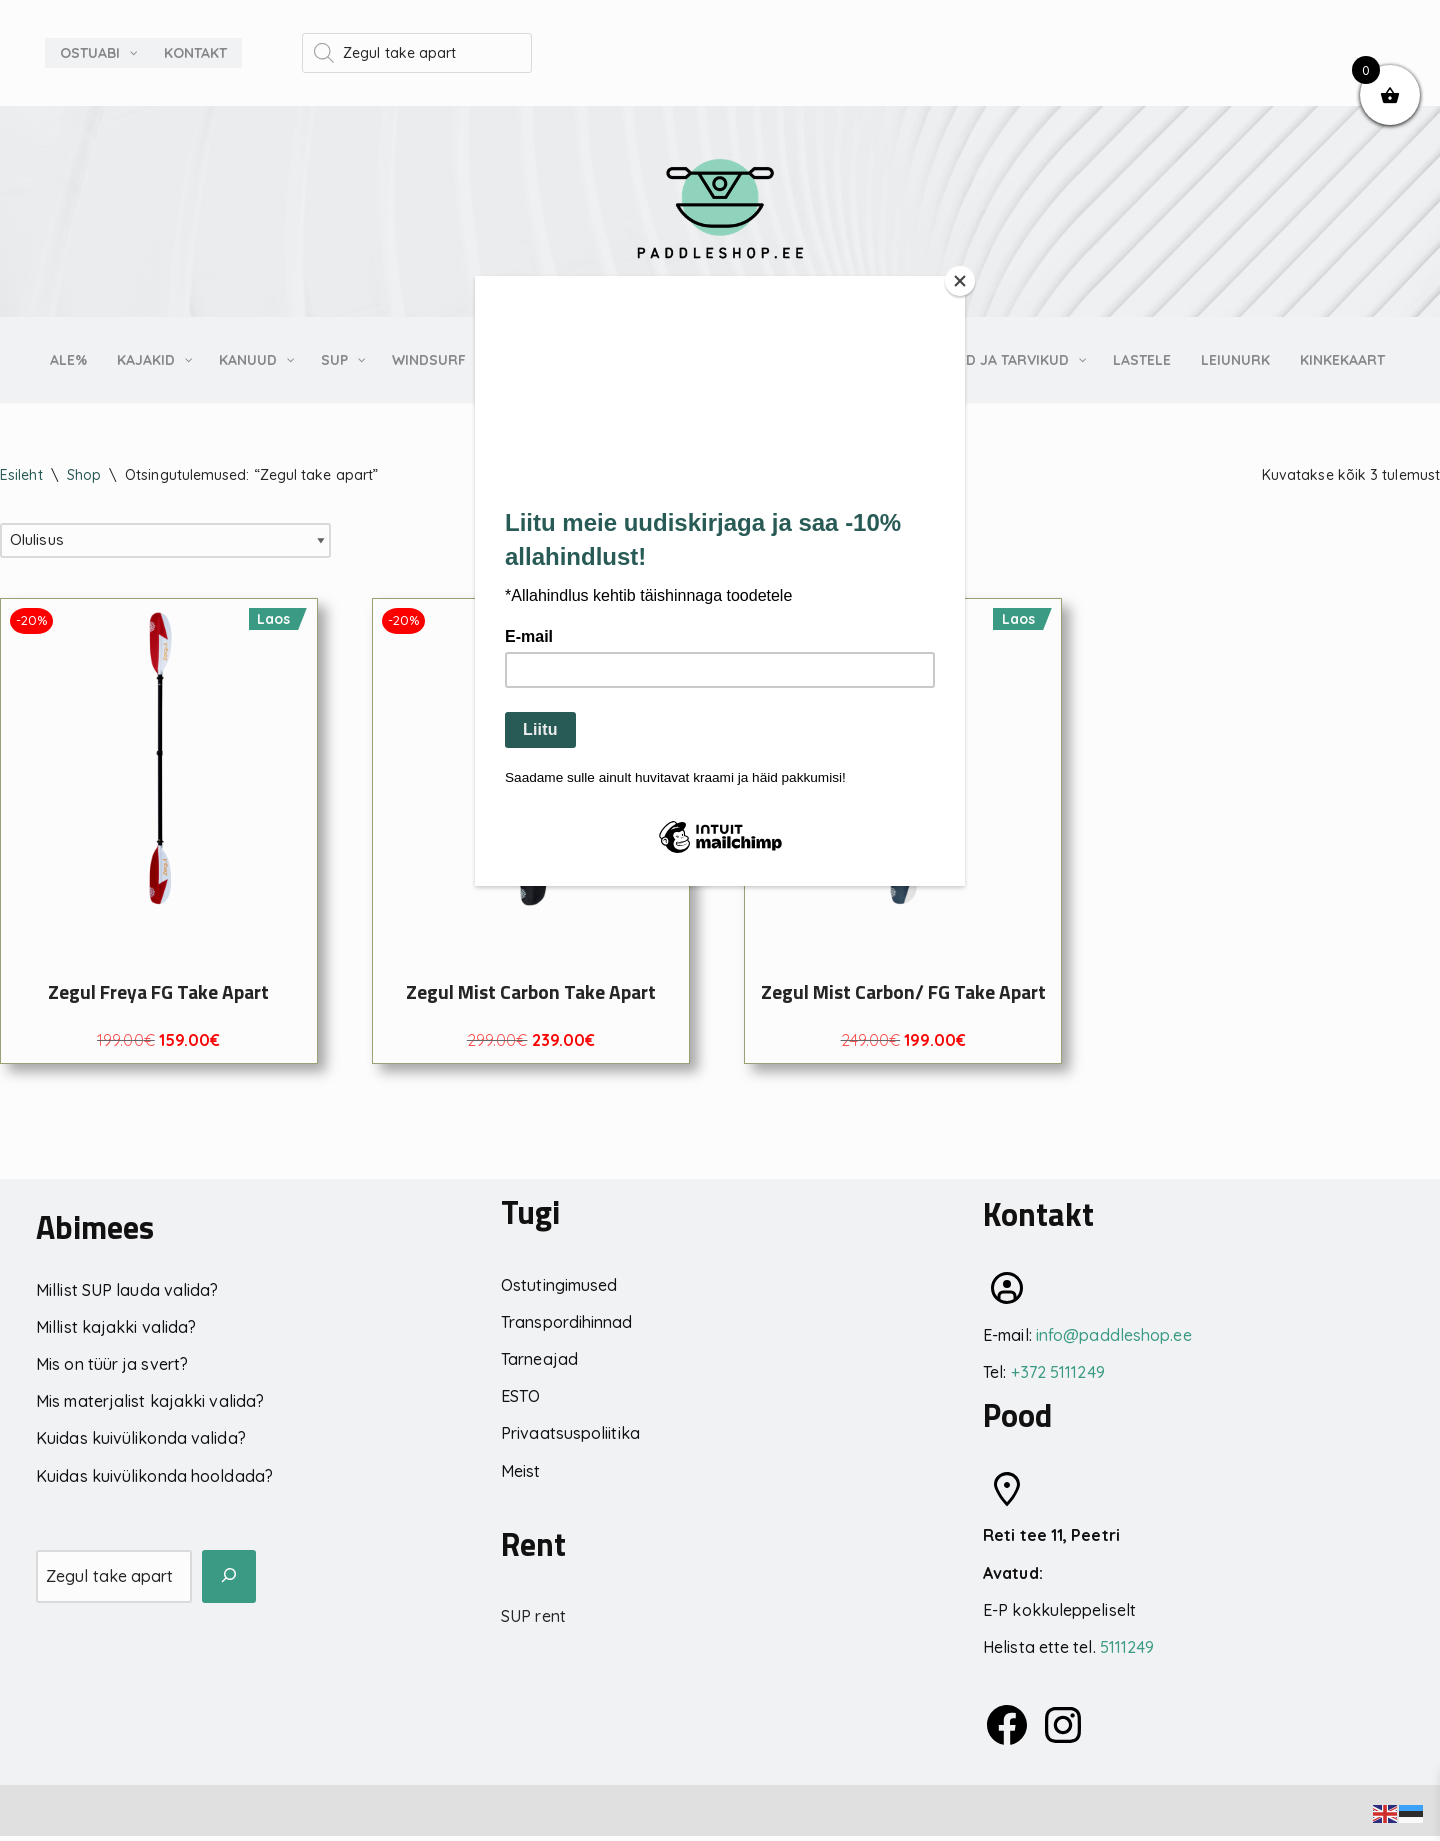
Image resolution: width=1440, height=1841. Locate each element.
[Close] (960, 281)
